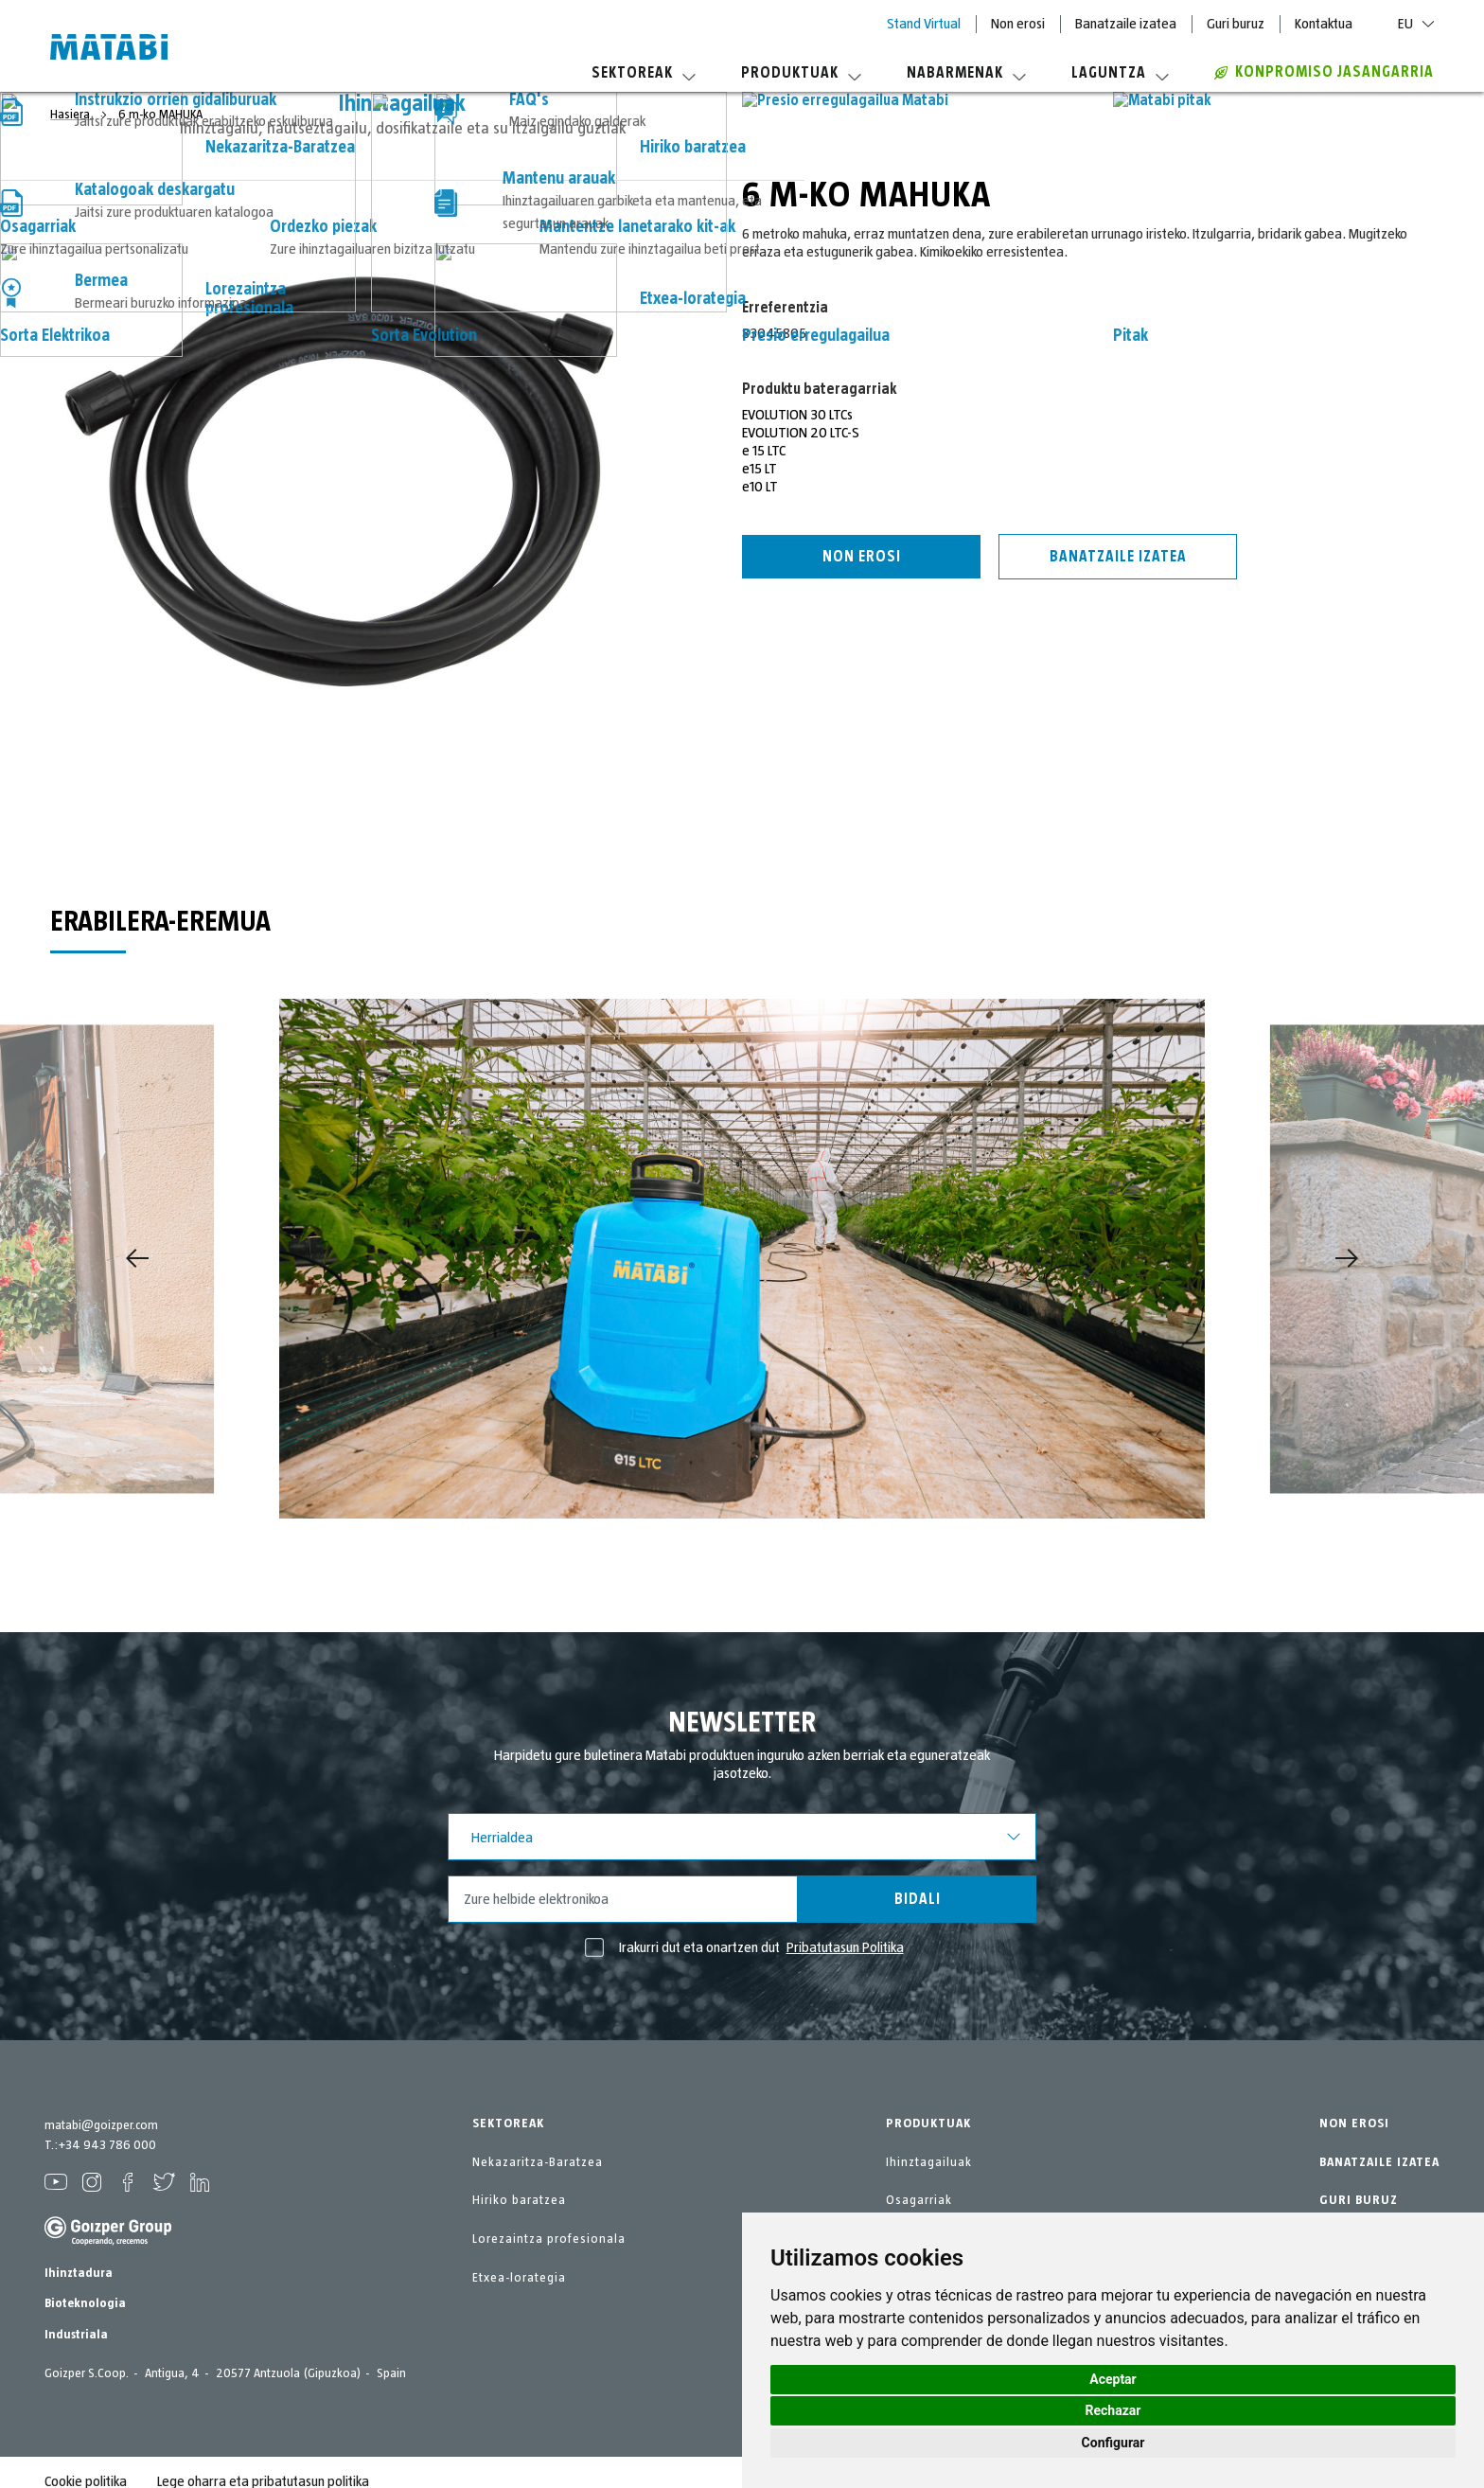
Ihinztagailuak (929, 2162)
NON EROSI (1354, 2123)
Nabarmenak (966, 72)
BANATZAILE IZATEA (1379, 2162)
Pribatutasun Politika (845, 1947)
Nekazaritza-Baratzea (537, 2162)
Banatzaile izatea (1125, 23)
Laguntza (1120, 72)
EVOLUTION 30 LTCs (797, 414)
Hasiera (71, 114)
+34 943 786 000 (107, 2145)
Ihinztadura (78, 2273)
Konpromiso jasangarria (1324, 72)
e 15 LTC (764, 450)
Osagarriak (919, 2200)
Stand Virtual (924, 23)
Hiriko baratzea (519, 2200)
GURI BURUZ (1358, 2200)
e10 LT (760, 486)
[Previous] (137, 1258)
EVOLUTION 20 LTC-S (800, 432)
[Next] (1346, 1258)
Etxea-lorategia (519, 2277)
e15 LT (759, 468)
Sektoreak (644, 72)
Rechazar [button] (1113, 2410)
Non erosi (1018, 23)
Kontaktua (1323, 23)
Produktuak (801, 72)
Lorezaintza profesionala (549, 2239)
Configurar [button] (1113, 2442)
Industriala (76, 2334)
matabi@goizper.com (101, 2125)
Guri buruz (1235, 23)
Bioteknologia (85, 2303)
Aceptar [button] (1113, 2379)
